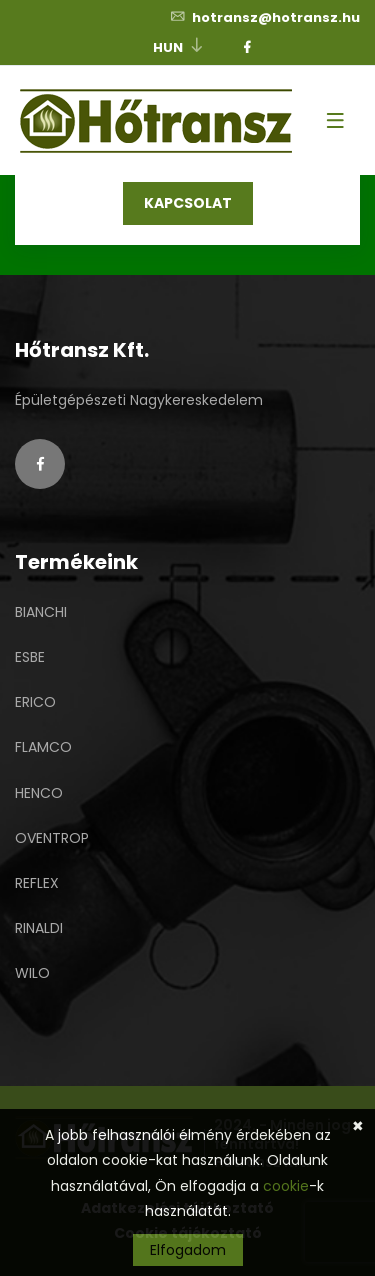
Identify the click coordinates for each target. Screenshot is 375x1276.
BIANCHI (41, 612)
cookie (286, 1186)
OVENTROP (52, 838)
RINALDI (39, 928)
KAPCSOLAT (188, 203)
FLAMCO (43, 747)
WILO (32, 973)
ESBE (30, 657)
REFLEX (37, 883)
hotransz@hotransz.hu (264, 17)
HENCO (39, 793)
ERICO (35, 702)
